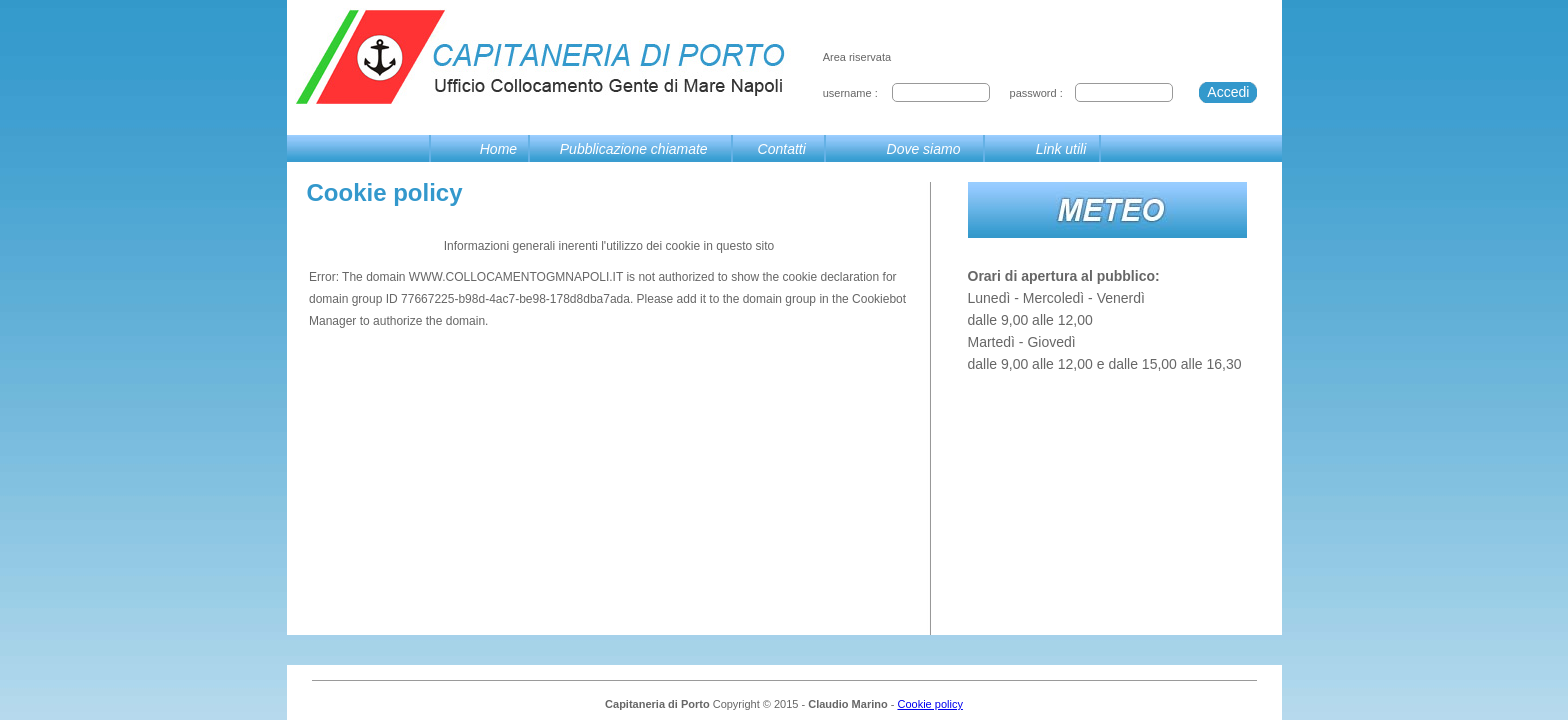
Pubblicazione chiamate (634, 149)
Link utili (1061, 149)
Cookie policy (929, 704)
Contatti (782, 149)
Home (498, 149)
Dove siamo (924, 149)
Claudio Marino (847, 704)
